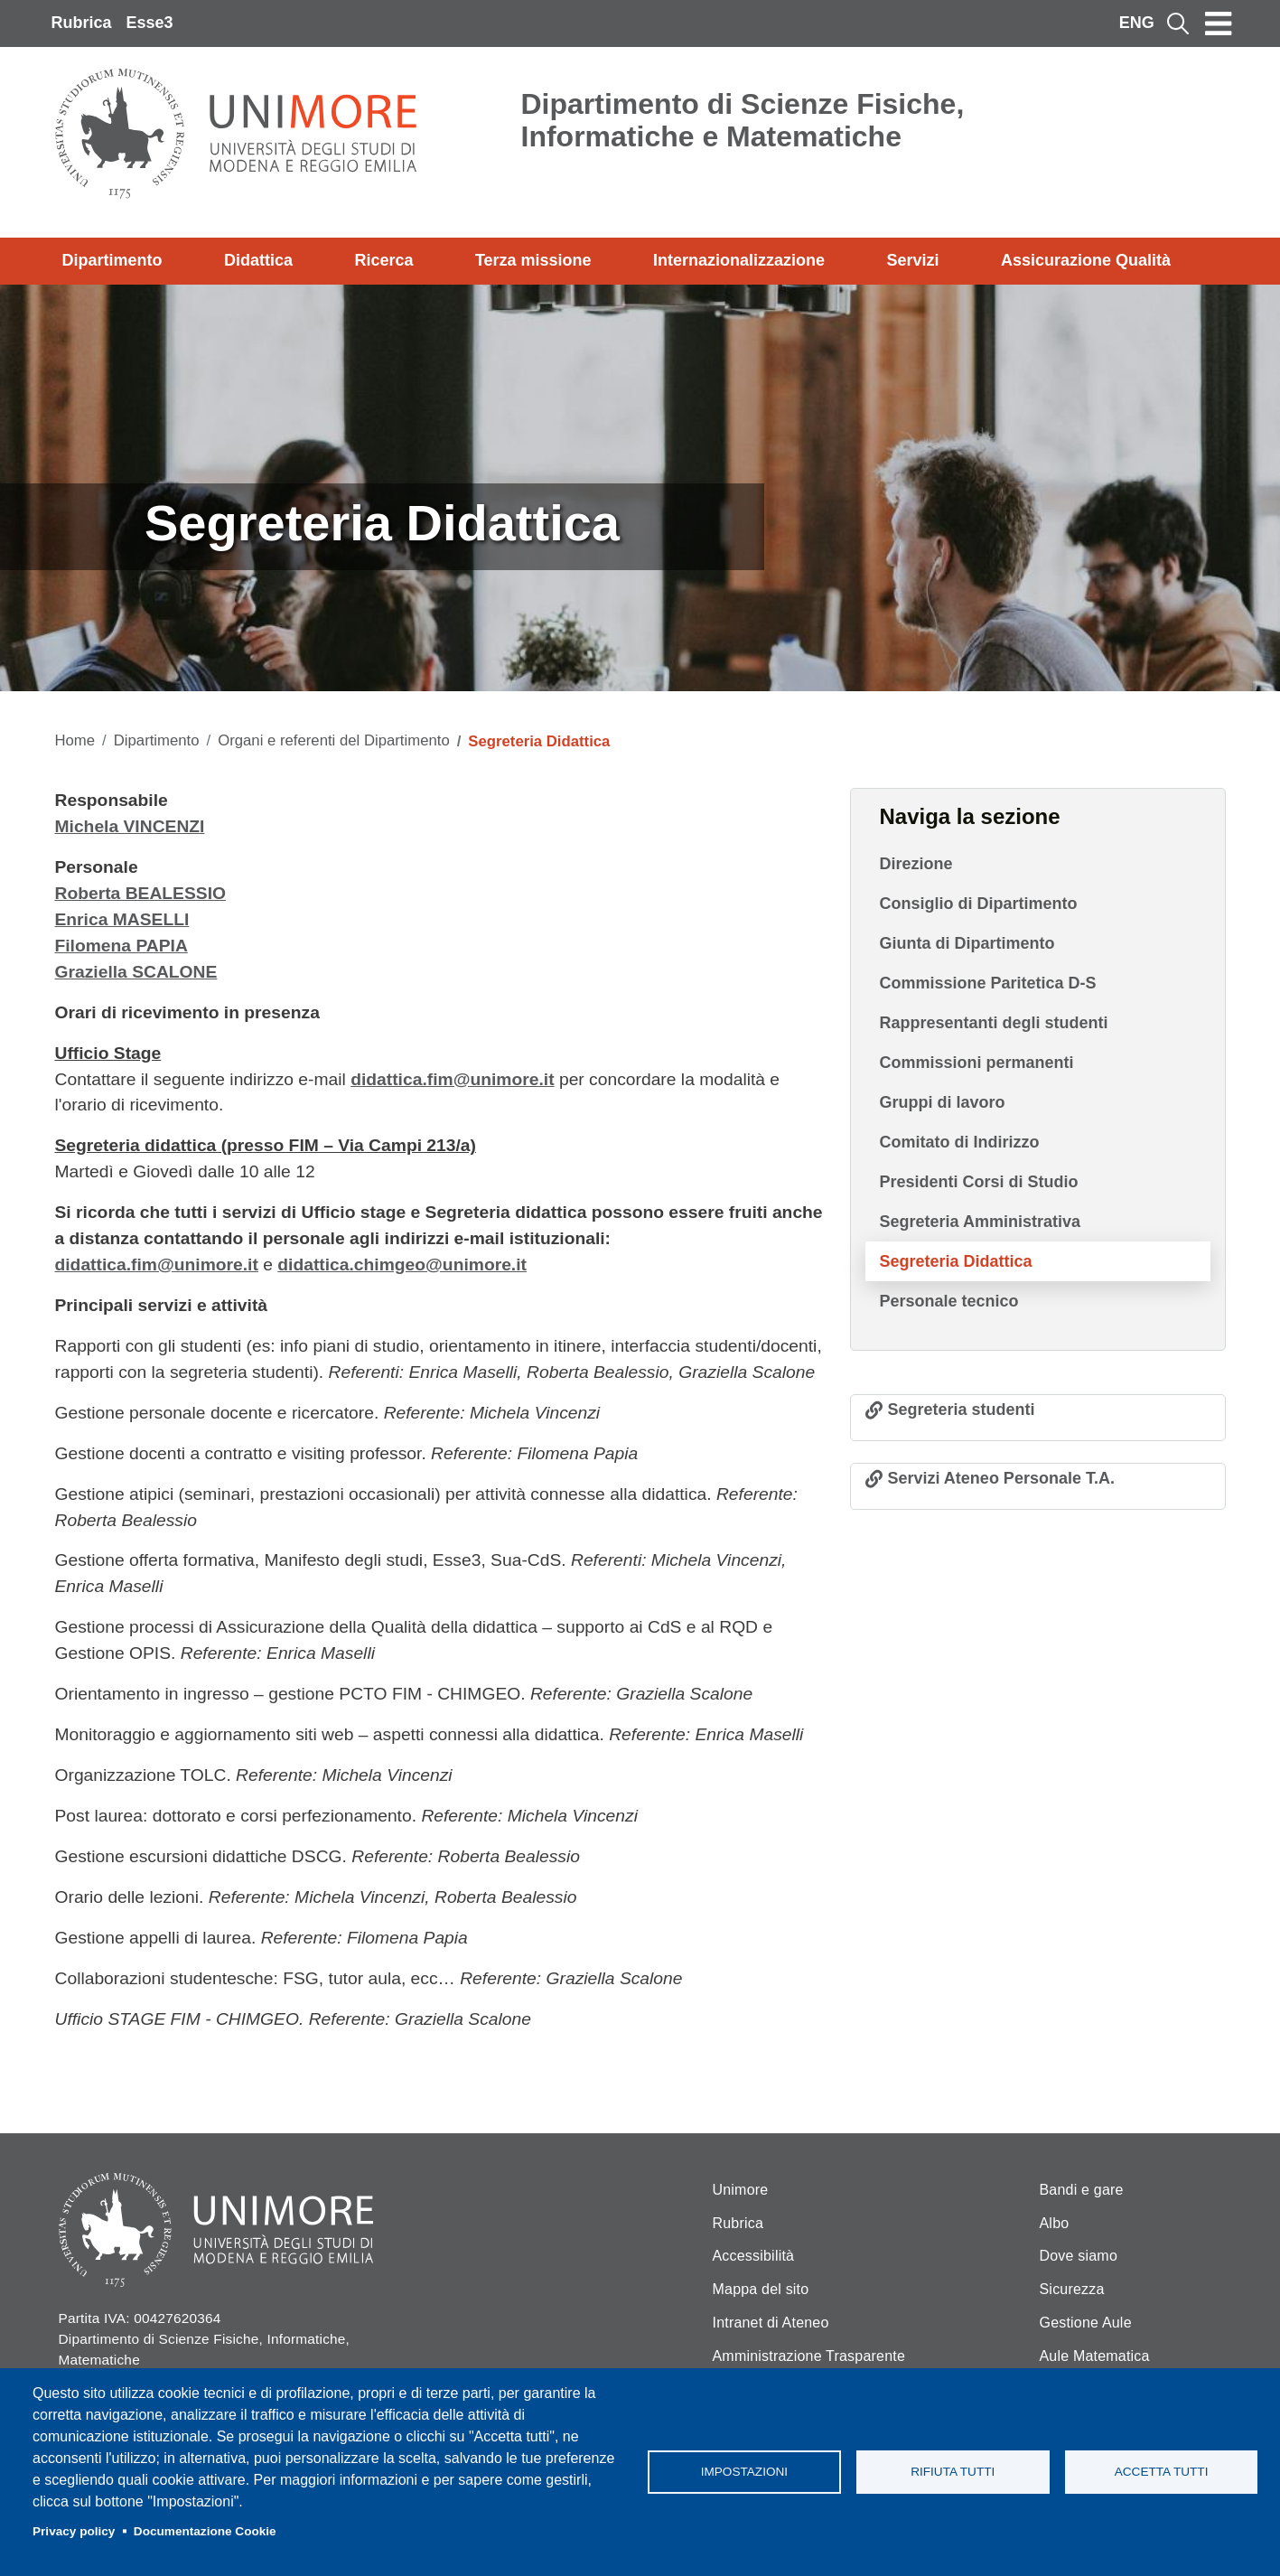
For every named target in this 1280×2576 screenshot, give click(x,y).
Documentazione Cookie (205, 2531)
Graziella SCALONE (136, 971)
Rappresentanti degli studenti (994, 1023)
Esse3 (149, 23)
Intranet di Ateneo (771, 2322)
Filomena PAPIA (121, 945)
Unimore (741, 2189)
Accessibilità (754, 2255)
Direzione (916, 864)
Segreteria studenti (961, 1409)
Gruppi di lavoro (942, 1102)
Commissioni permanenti (977, 1063)
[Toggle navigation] (1218, 23)
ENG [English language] (1136, 23)
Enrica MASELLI (122, 919)
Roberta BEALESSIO (140, 893)
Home (75, 740)
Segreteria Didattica (956, 1261)
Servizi (912, 260)
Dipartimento (112, 260)
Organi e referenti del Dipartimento (333, 740)
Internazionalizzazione (739, 260)
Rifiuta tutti (953, 2471)
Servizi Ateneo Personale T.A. (1001, 1478)
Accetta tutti (1162, 2471)
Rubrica (81, 23)
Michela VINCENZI (130, 826)
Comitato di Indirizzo (960, 1142)
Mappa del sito (761, 2289)
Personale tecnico (949, 1301)
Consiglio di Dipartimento (979, 904)
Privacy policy (74, 2531)
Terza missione (533, 260)
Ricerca (383, 260)
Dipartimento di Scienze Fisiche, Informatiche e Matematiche (743, 120)
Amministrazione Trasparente (809, 2356)
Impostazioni (744, 2471)
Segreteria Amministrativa (980, 1222)
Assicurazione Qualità (1086, 260)
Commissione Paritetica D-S (988, 983)
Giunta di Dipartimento (967, 943)
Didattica (258, 260)
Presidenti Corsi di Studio (979, 1182)
